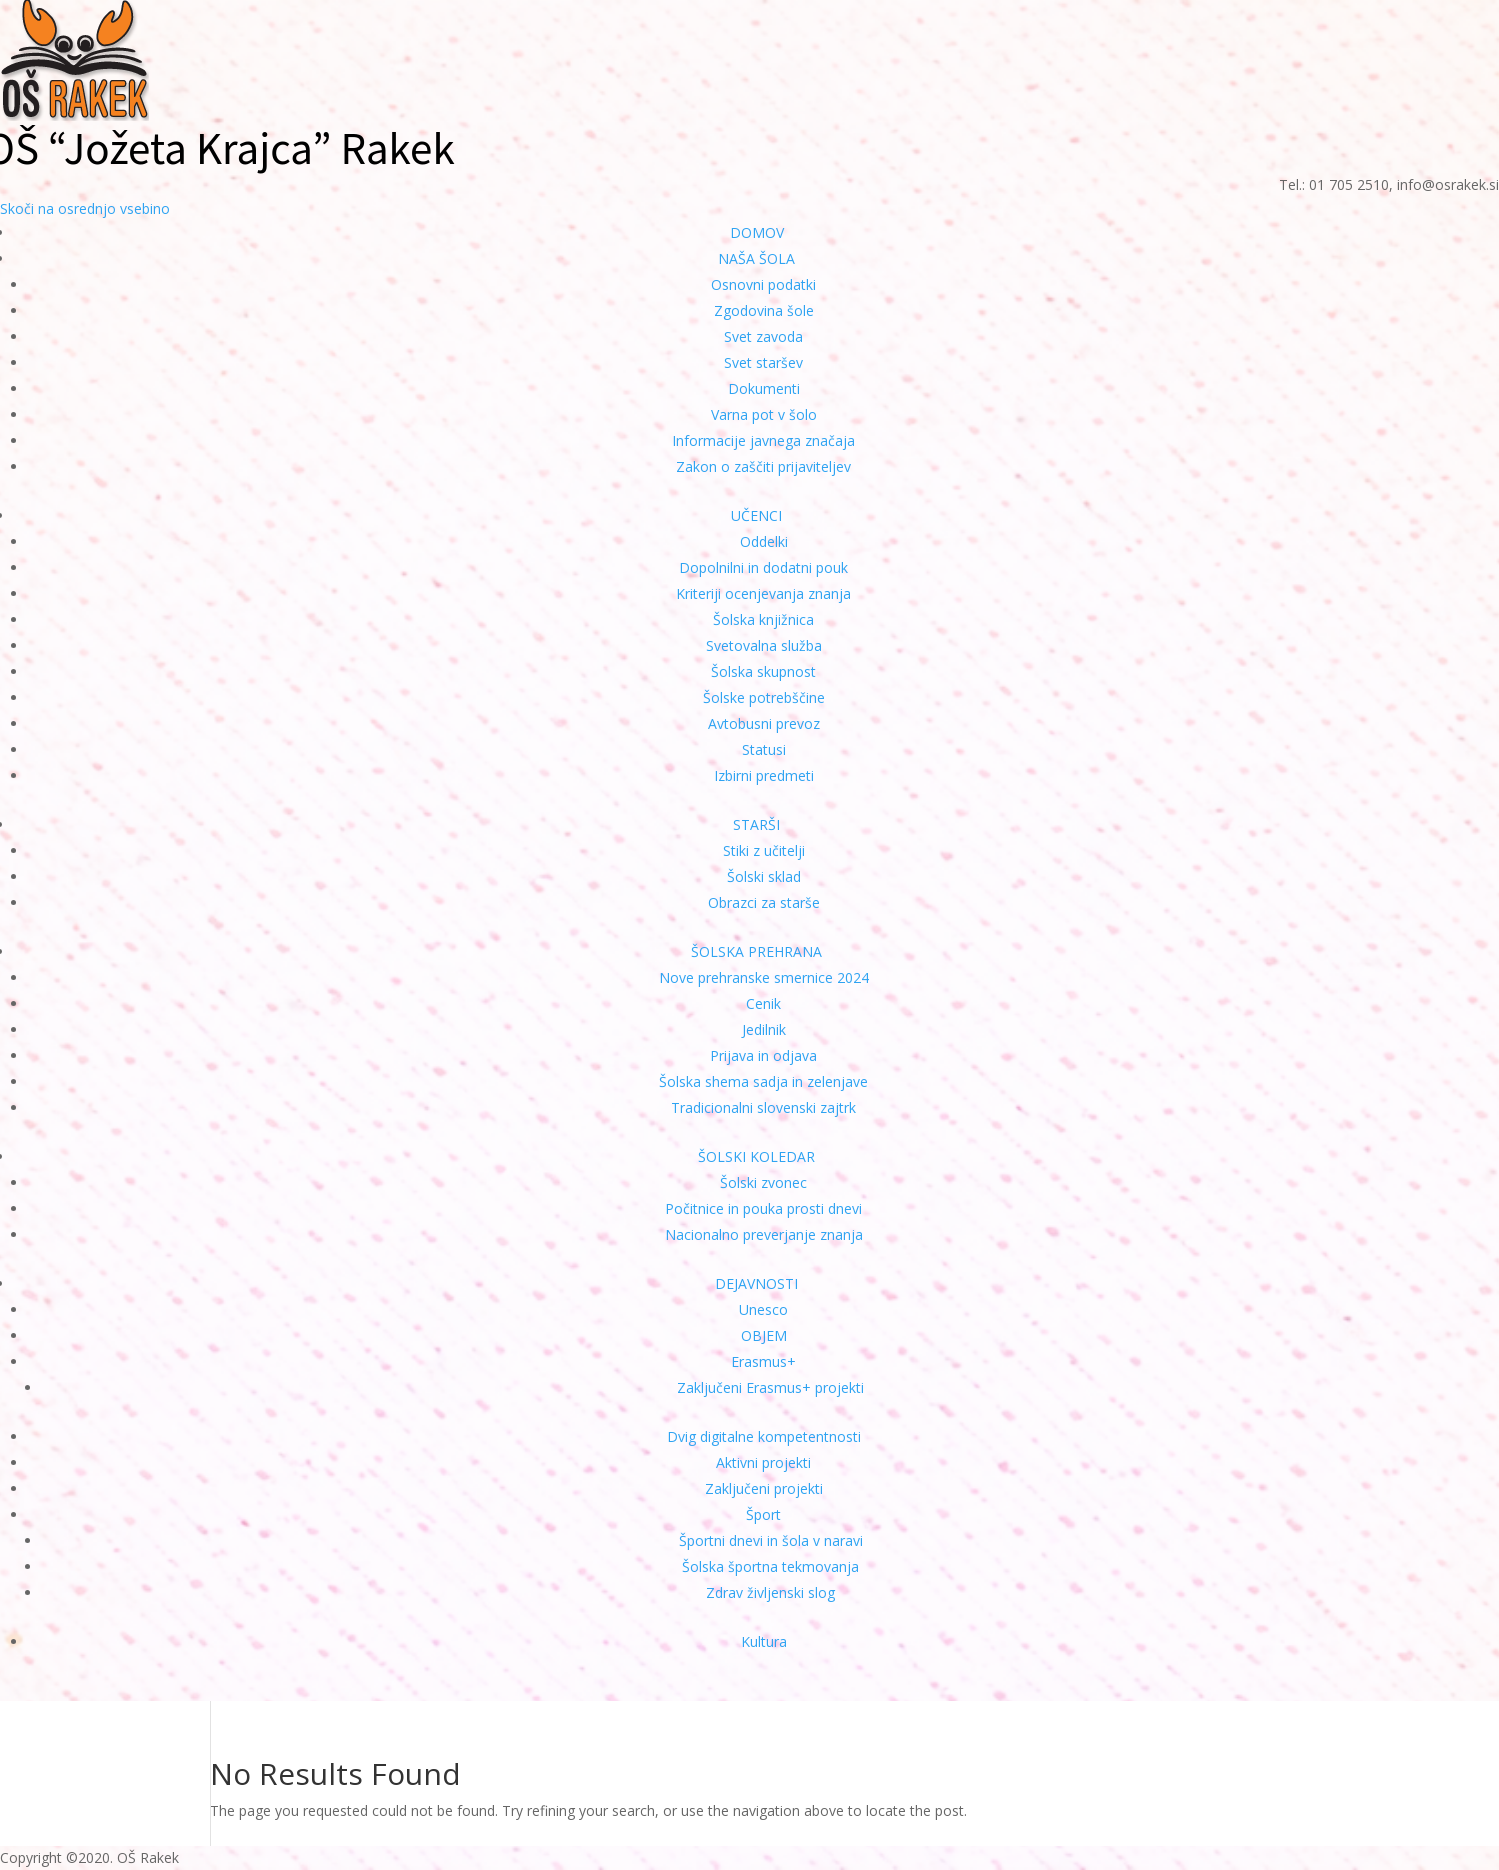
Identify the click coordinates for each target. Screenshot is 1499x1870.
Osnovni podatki (763, 284)
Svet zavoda (763, 336)
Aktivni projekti (763, 1462)
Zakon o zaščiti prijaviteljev (763, 466)
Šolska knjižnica (763, 619)
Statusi (764, 749)
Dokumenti (764, 388)
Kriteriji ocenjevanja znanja (763, 593)
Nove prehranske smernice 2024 (764, 977)
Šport (763, 1514)
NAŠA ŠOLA (756, 258)
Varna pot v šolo (764, 414)
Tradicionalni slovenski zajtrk (763, 1107)
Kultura (764, 1641)
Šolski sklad (764, 876)
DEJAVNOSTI (756, 1283)
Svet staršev (763, 362)
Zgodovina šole (764, 310)
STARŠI (756, 824)
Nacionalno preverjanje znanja (764, 1234)
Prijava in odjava (763, 1055)
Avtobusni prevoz (764, 723)
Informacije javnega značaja (763, 440)
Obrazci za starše (764, 902)
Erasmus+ (763, 1361)
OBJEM (764, 1335)
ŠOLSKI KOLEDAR (756, 1156)
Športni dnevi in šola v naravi (771, 1540)
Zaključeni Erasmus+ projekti (770, 1387)
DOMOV (757, 232)
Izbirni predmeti (764, 775)
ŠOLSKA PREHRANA (756, 951)
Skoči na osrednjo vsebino (85, 208)
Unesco (763, 1309)
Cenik (763, 1003)
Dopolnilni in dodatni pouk (763, 567)
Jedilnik (764, 1029)
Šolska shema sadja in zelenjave (763, 1081)
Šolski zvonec (763, 1182)
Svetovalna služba (764, 645)
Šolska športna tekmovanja (770, 1566)
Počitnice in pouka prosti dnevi (763, 1208)
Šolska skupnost (763, 671)
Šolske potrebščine (764, 697)
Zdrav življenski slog (770, 1592)
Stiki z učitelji (764, 850)
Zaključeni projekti (764, 1488)
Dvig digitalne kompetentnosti (764, 1436)
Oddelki (764, 541)
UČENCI (756, 515)
